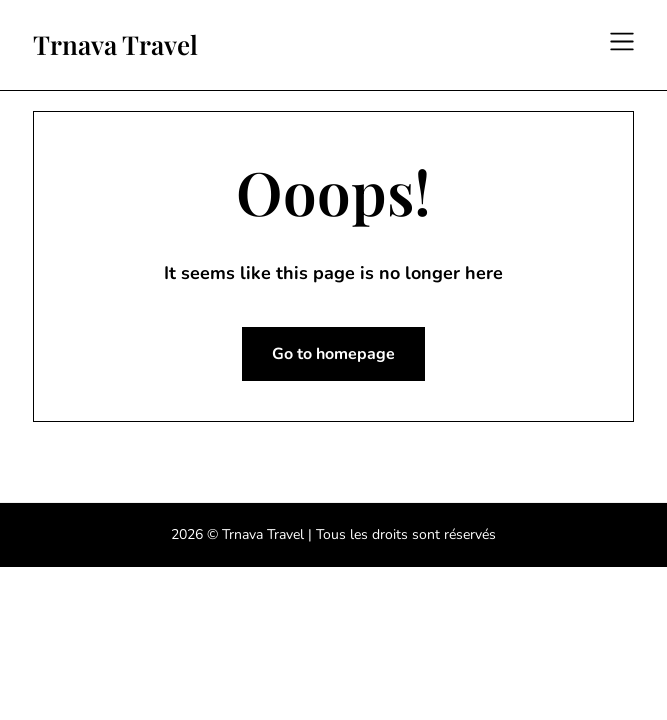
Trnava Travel (115, 45)
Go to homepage (333, 354)
